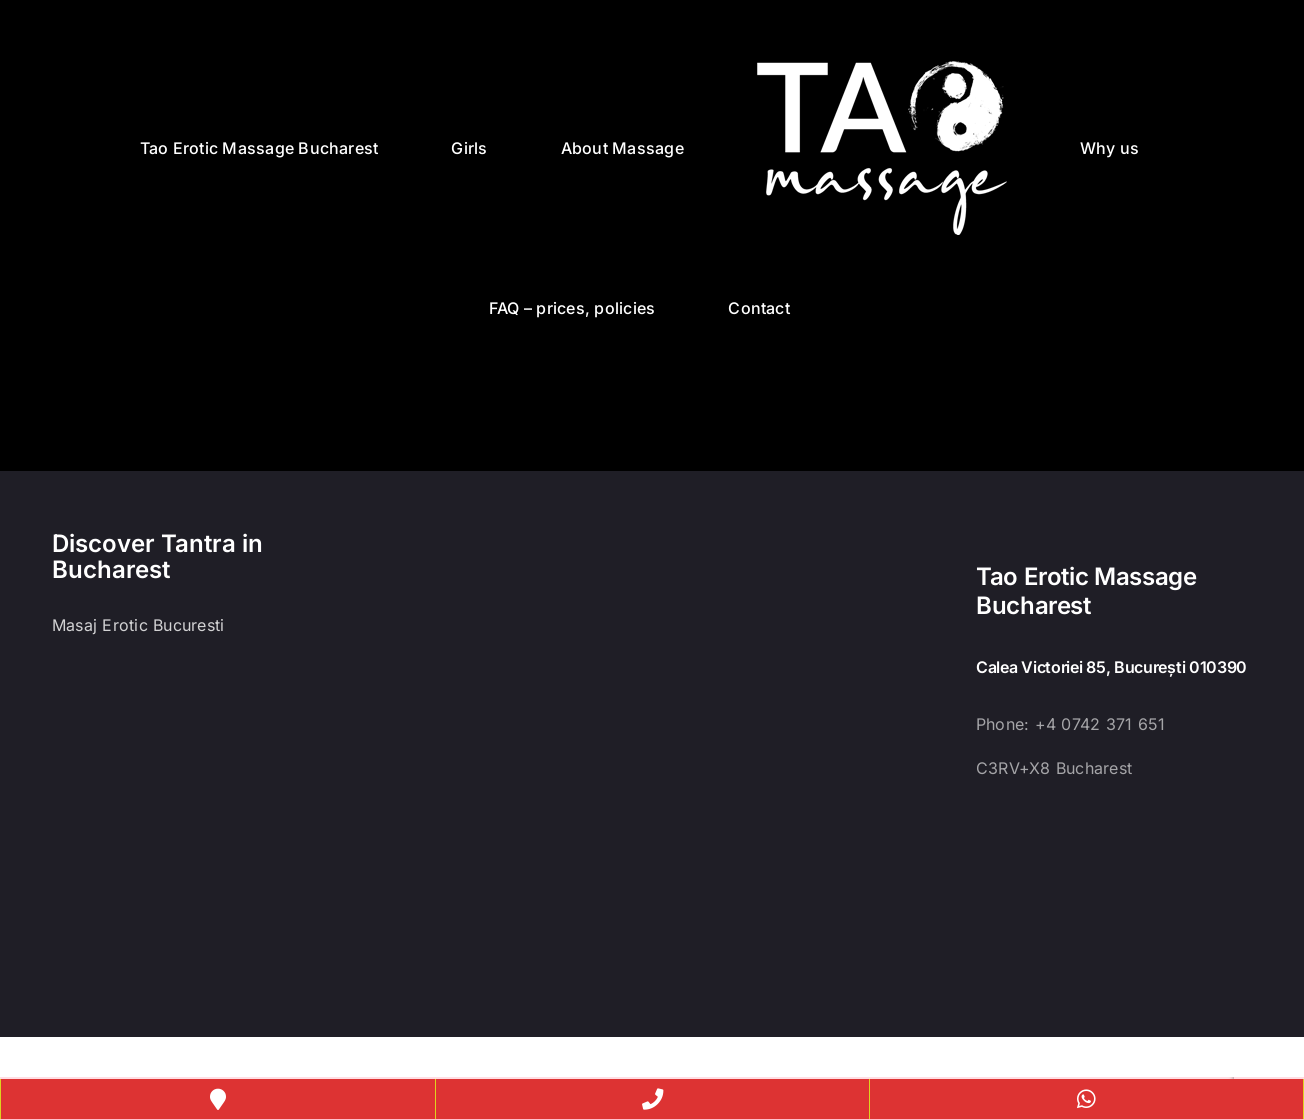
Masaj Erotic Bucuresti (138, 625)
